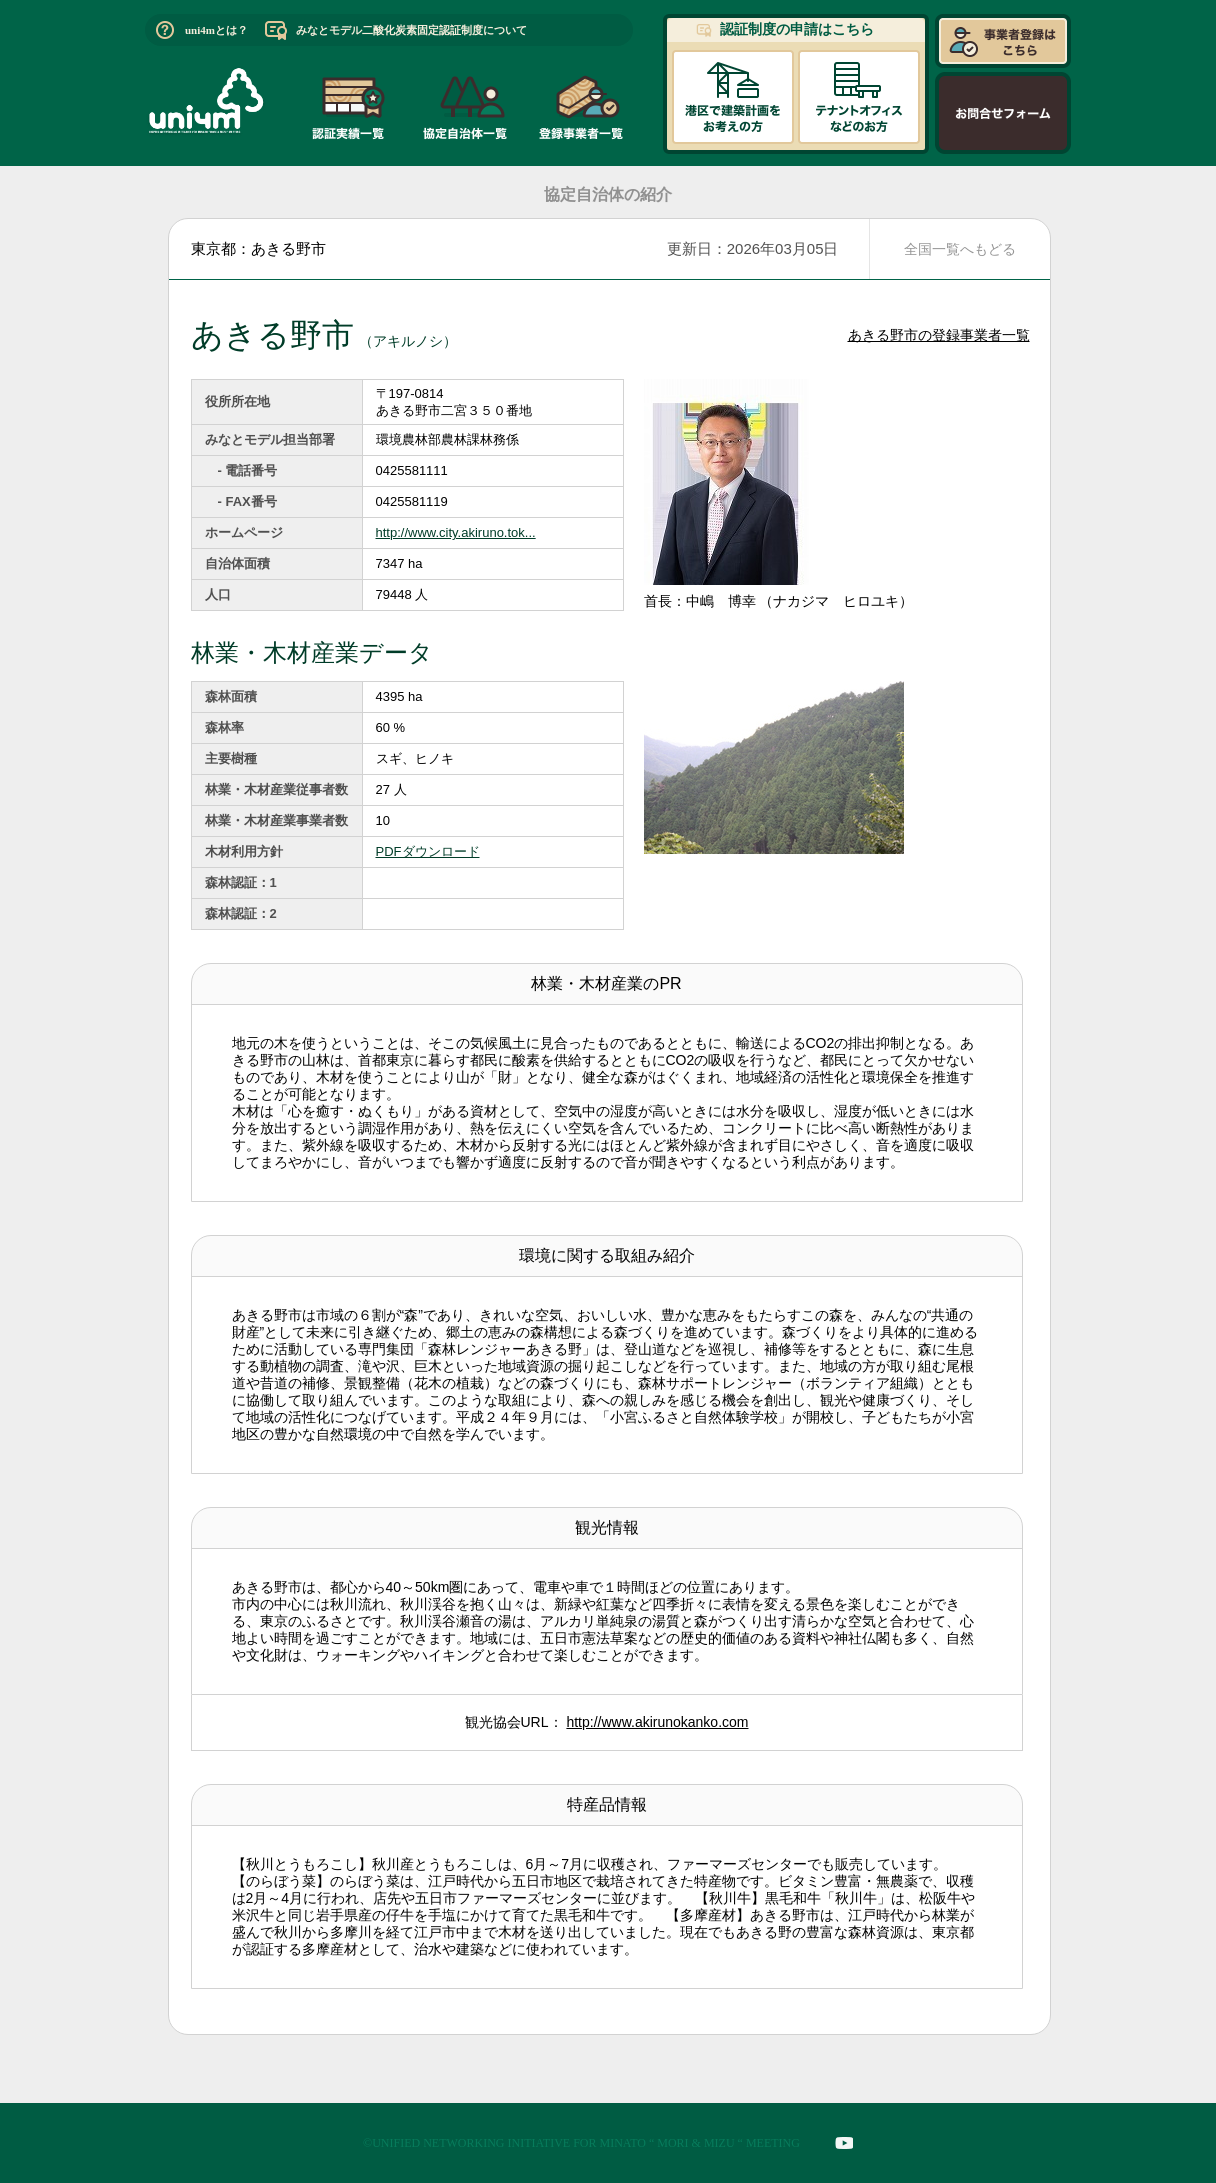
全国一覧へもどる (960, 249)
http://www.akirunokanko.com (657, 1722)
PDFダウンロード (428, 851)
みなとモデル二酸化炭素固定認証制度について (411, 30)
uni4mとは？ (216, 30)
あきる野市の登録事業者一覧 (939, 335)
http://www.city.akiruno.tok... (456, 532)
